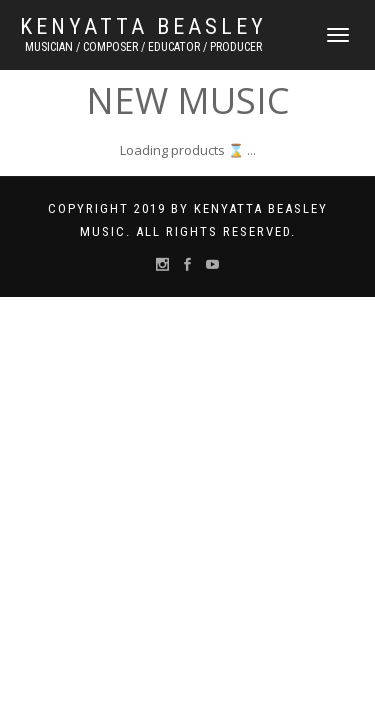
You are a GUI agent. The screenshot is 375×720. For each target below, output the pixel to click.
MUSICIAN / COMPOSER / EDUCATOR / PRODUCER (143, 47)
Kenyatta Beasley (143, 27)
